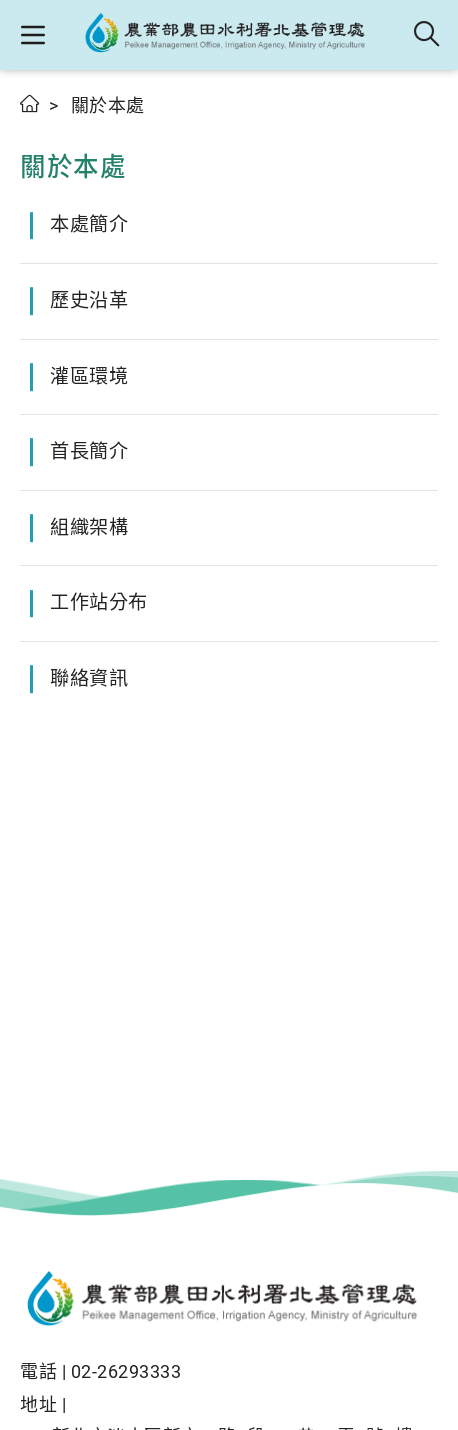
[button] (32, 35)
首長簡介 (89, 451)
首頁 (30, 103)
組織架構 (89, 527)
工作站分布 (99, 602)
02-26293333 (126, 1371)
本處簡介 (89, 224)
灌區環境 (89, 376)
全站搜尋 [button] (427, 35)
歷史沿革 (89, 300)
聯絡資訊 (89, 678)
